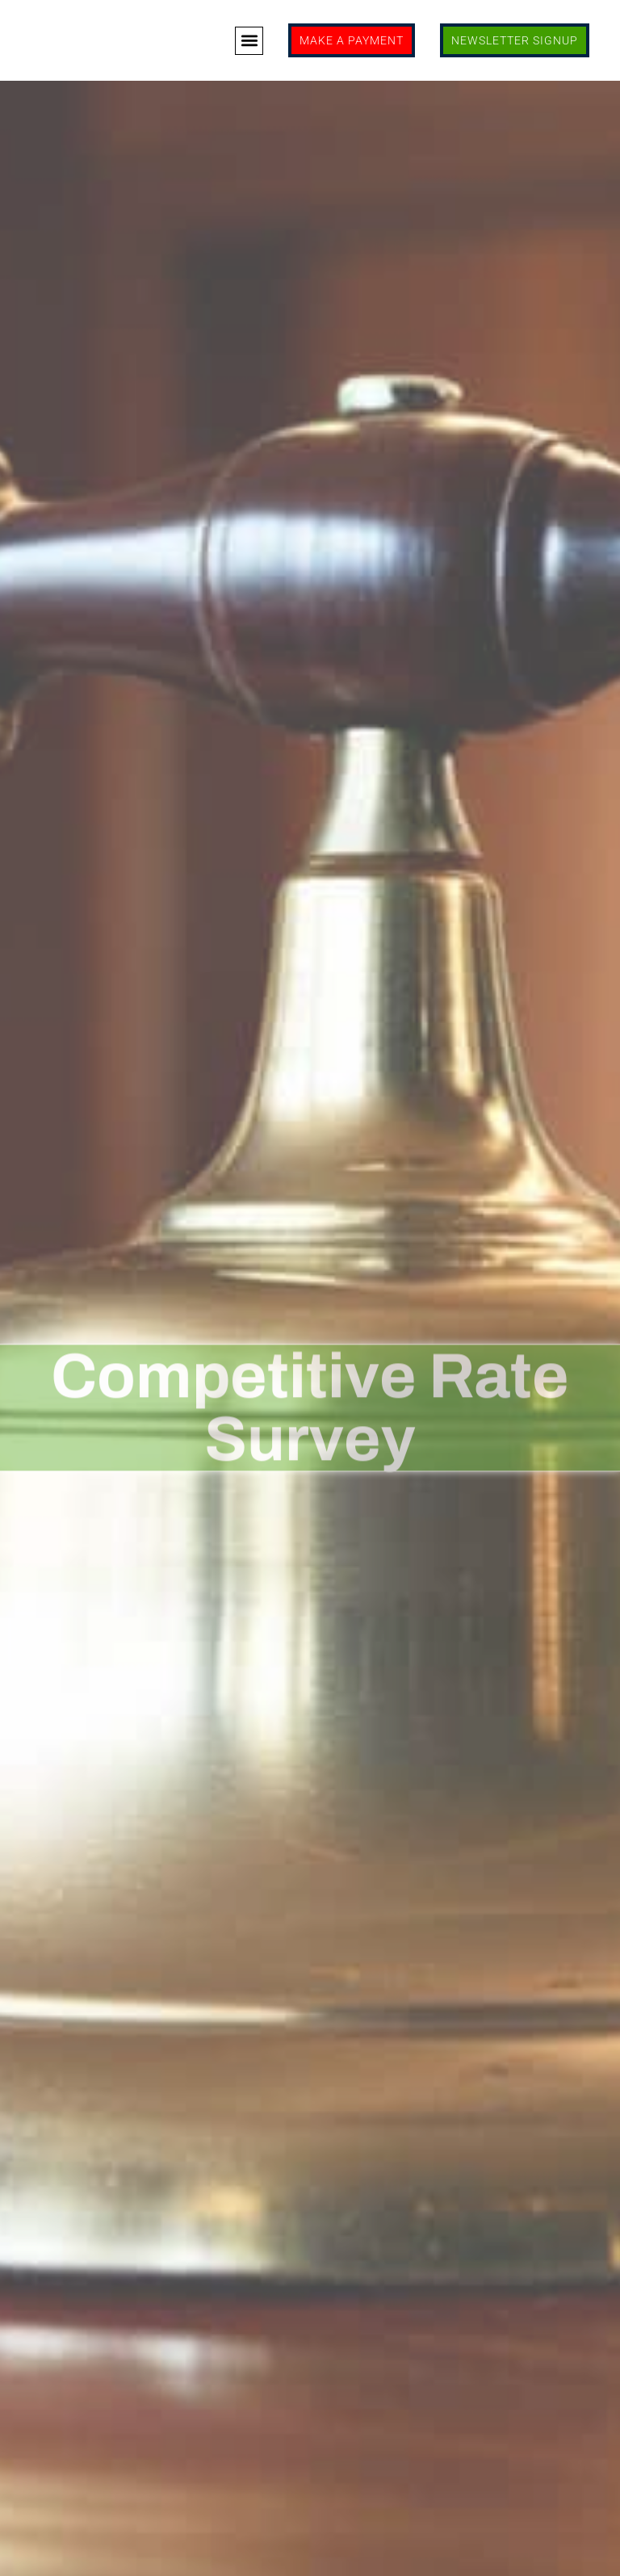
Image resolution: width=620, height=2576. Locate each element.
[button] (249, 41)
